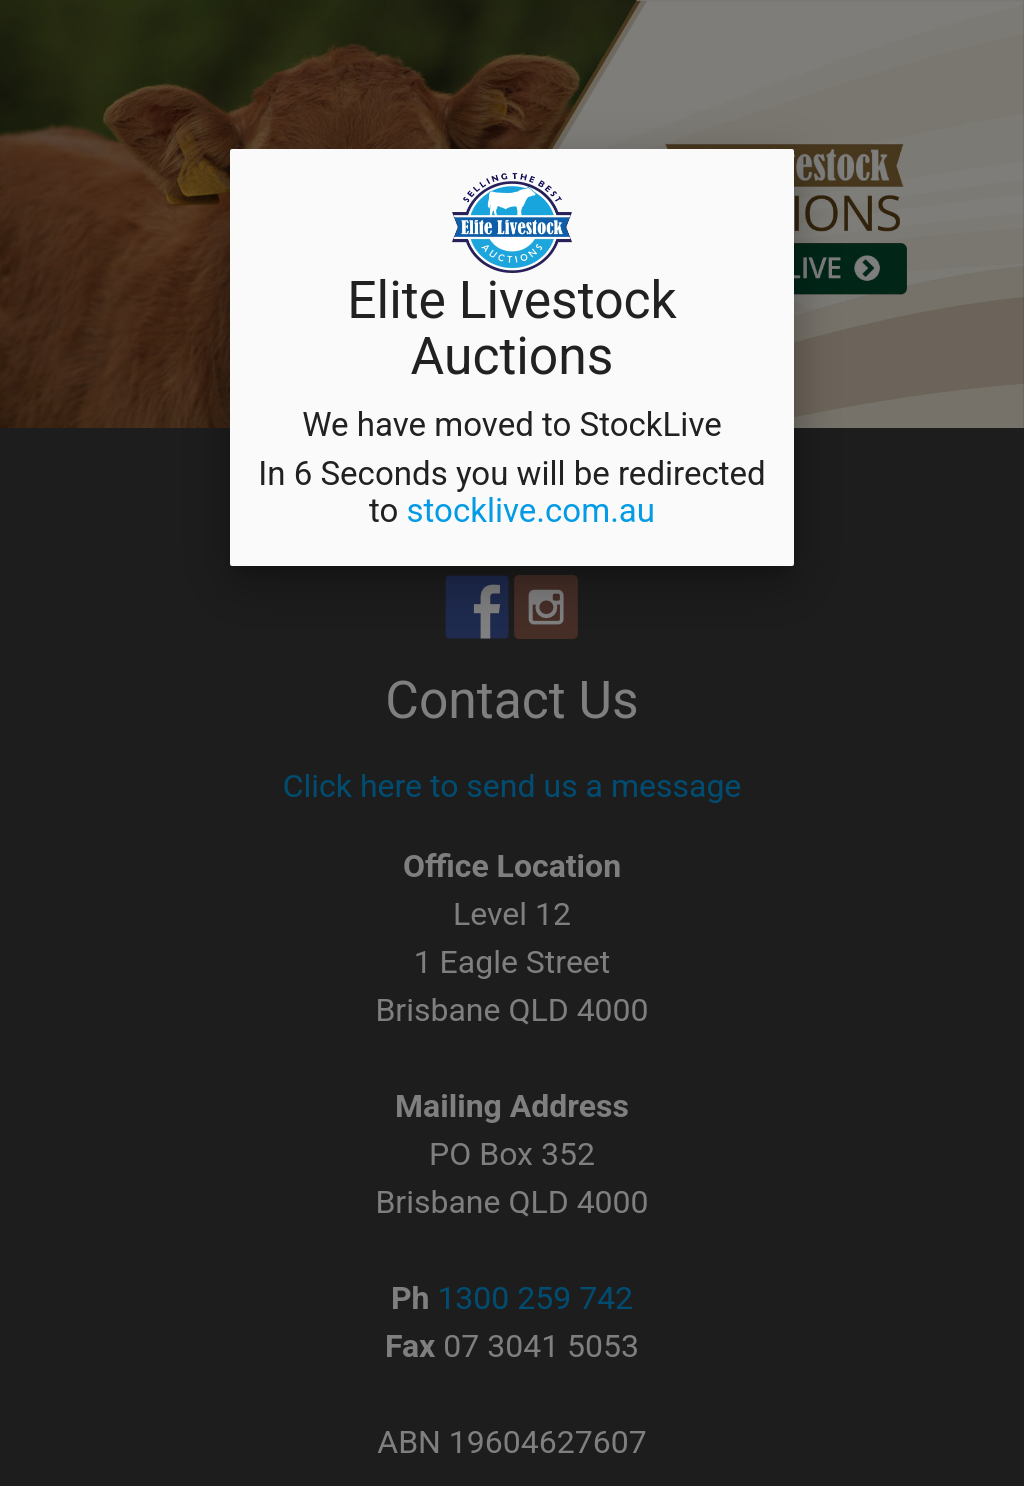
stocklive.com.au (530, 510)
